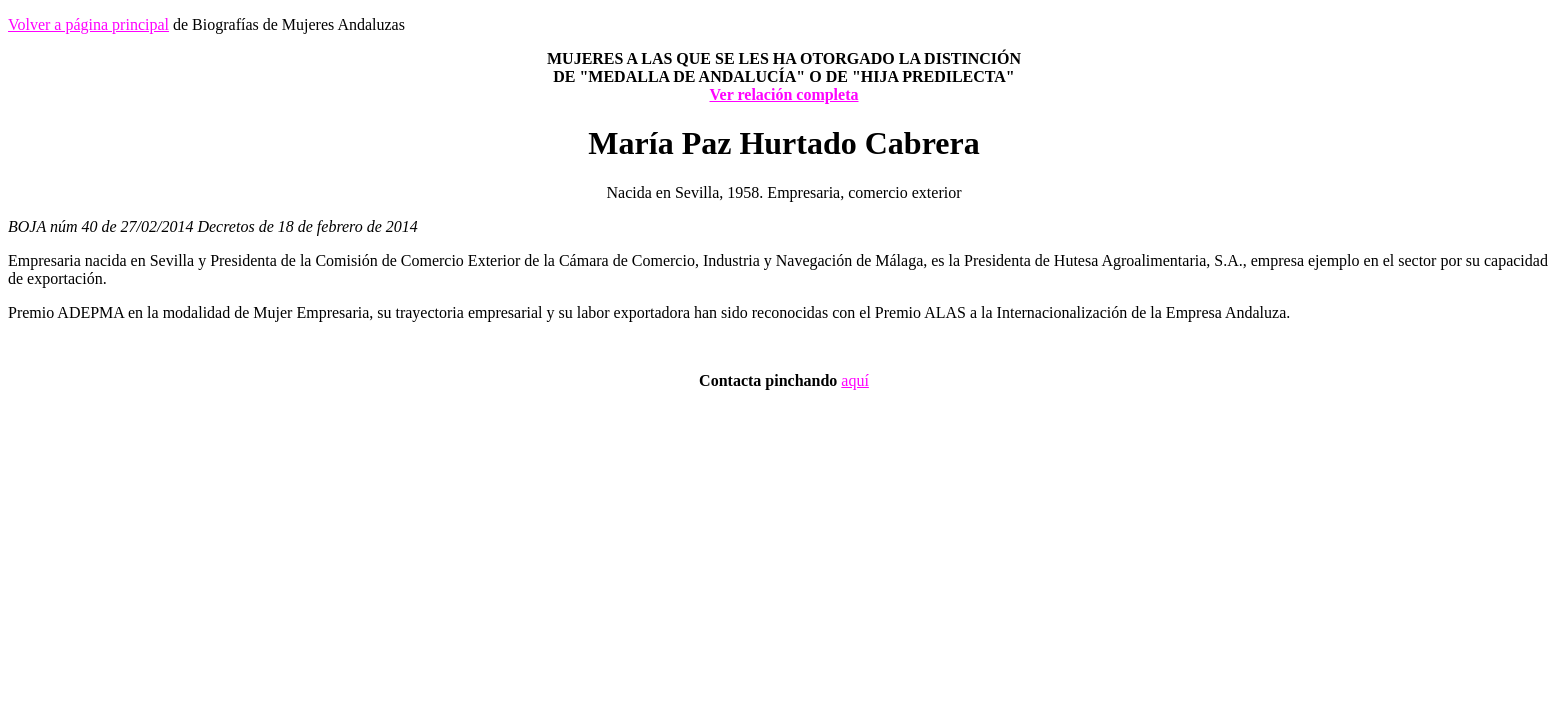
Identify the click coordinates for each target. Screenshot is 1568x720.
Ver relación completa (783, 94)
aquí (855, 380)
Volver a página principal (88, 24)
